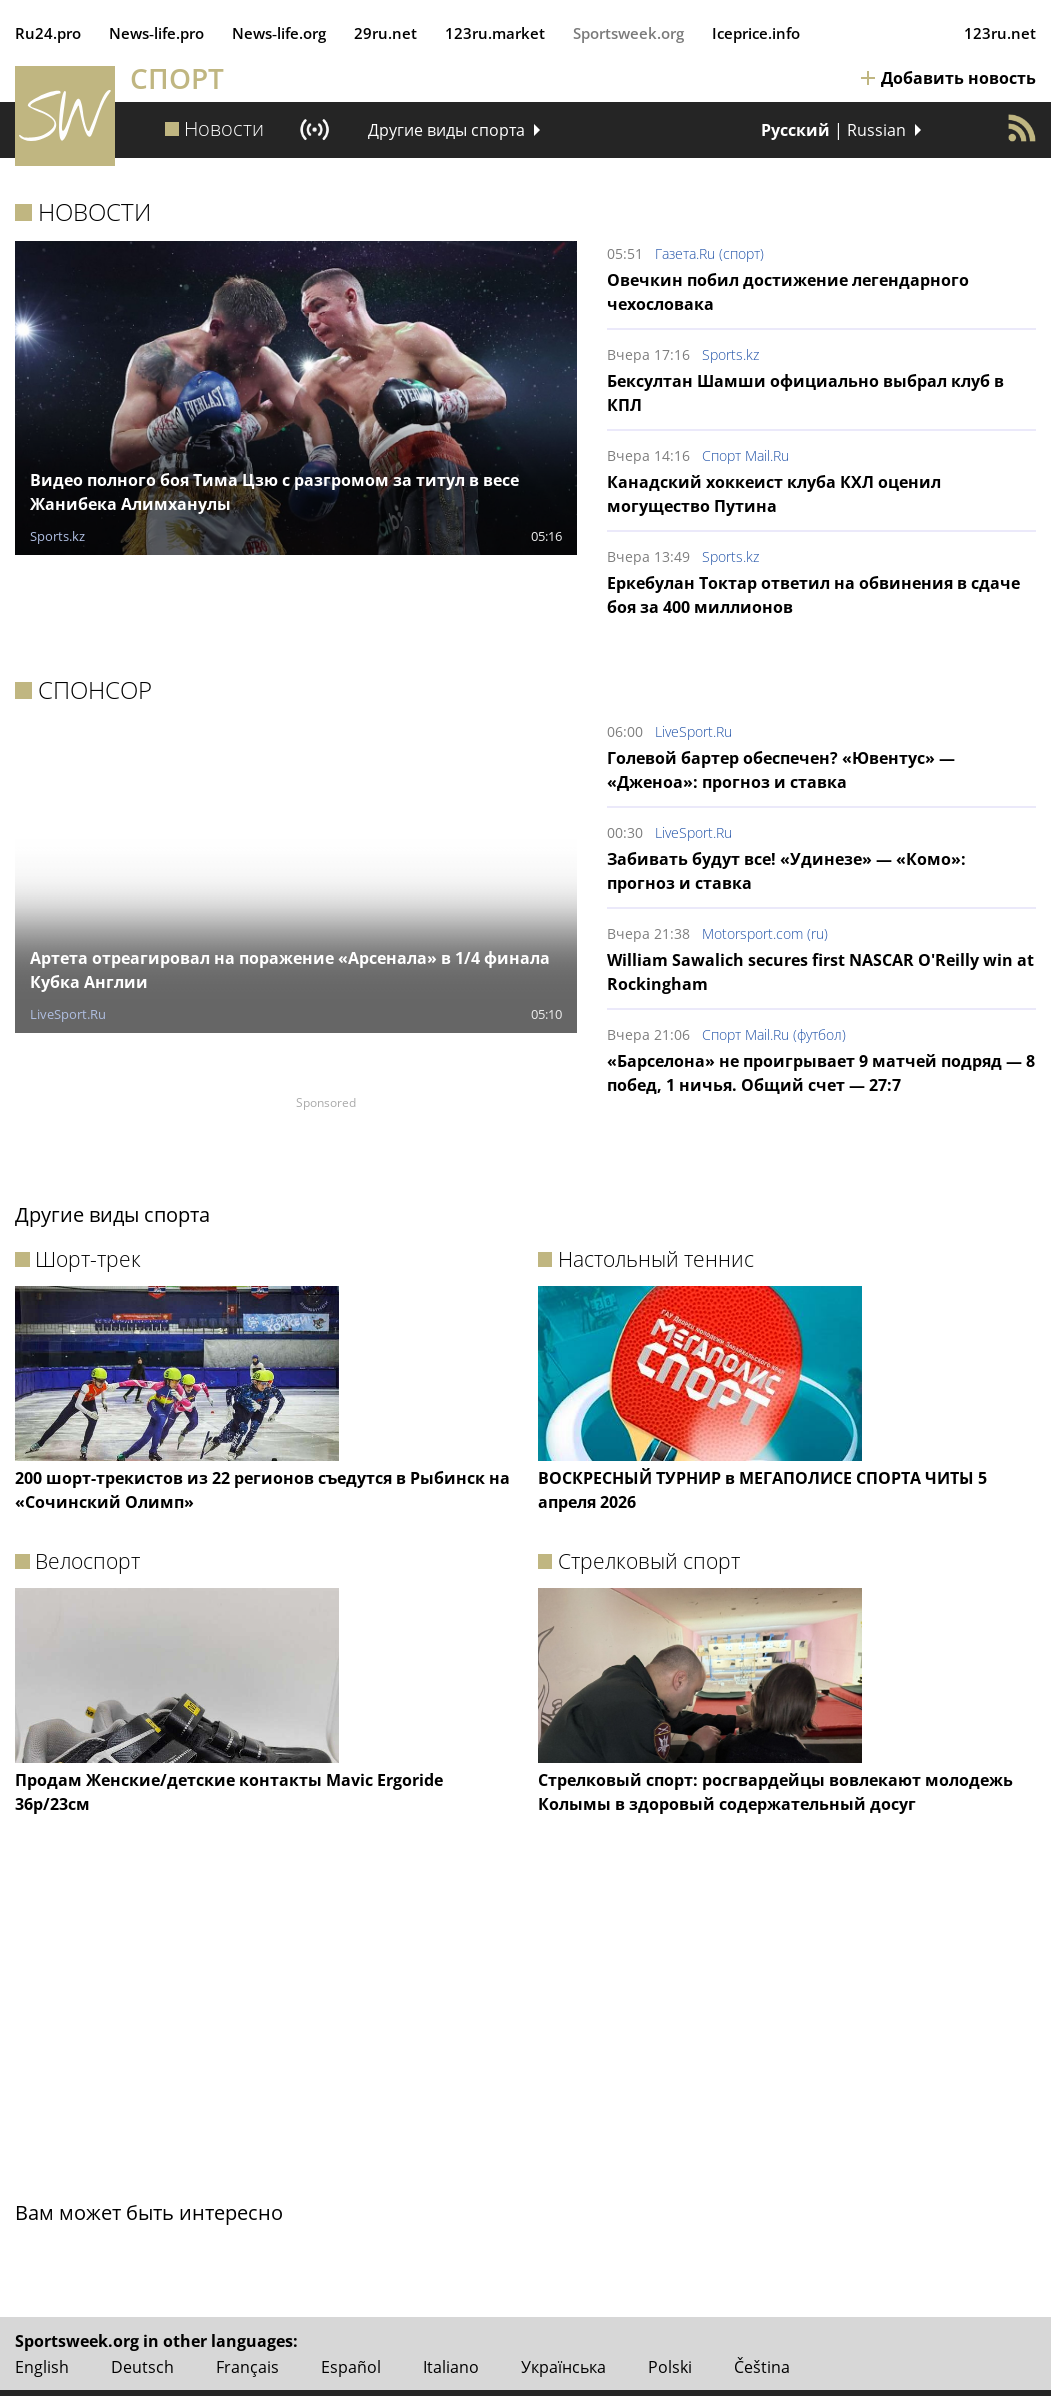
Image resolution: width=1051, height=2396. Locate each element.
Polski (670, 2367)
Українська (563, 2367)
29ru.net (385, 33)
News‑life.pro (156, 33)
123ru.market (495, 33)
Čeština (762, 2367)
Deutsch (142, 2367)
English (42, 2367)
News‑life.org (279, 33)
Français (247, 2367)
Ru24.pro (48, 33)
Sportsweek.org (628, 33)
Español (351, 2367)
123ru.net (1000, 33)
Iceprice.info (756, 33)
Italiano (451, 2367)
